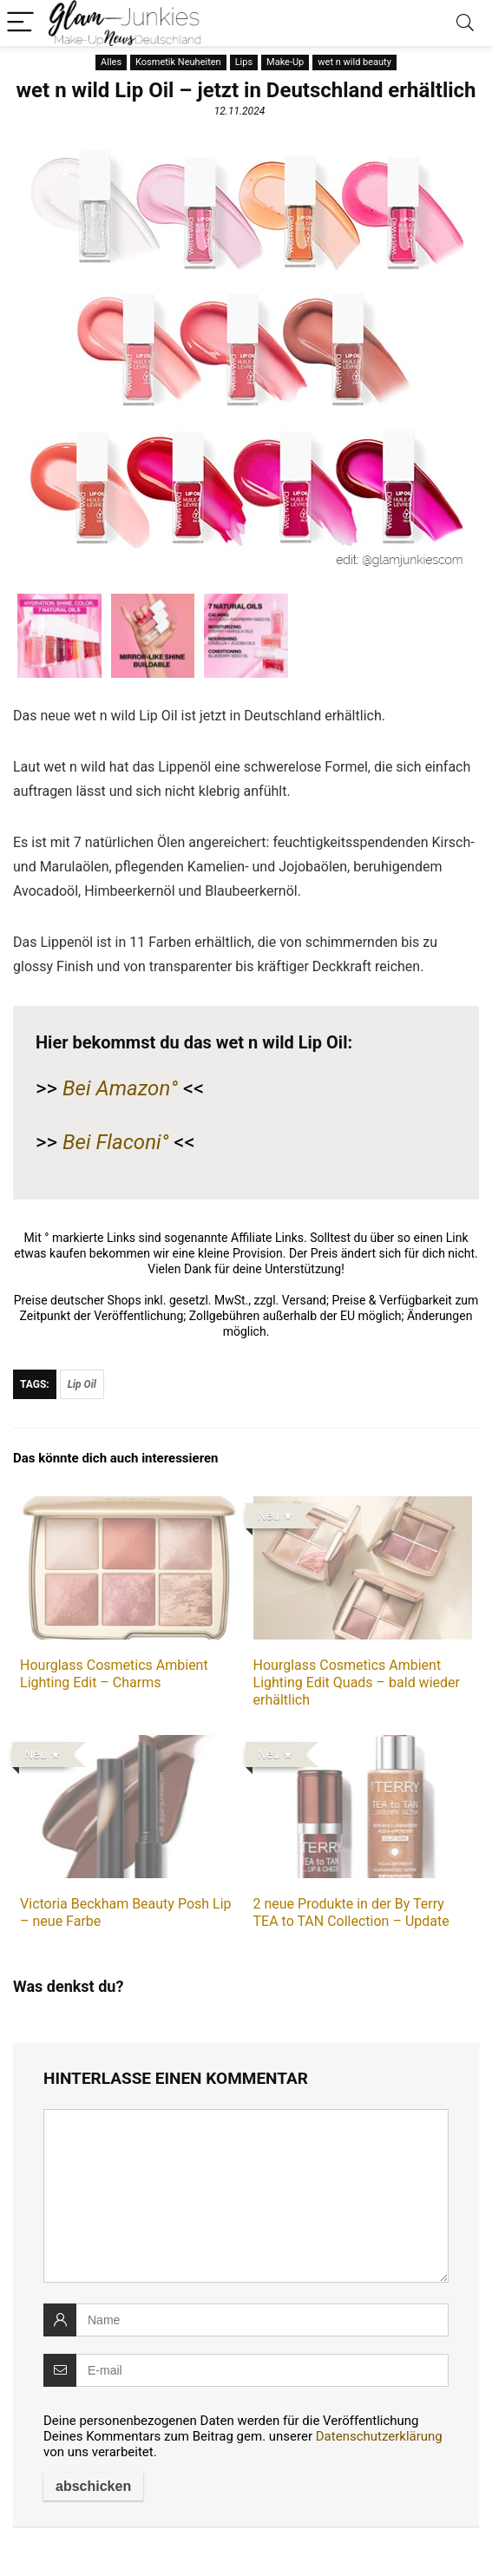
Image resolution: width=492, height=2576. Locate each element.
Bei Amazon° (120, 1088)
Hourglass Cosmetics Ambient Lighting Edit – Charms (114, 1674)
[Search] (465, 23)
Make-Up (285, 62)
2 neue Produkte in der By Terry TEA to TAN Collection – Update (351, 1912)
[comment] (246, 2196)
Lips (244, 62)
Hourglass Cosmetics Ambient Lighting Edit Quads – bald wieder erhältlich (356, 1682)
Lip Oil (82, 1384)
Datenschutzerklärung (379, 2436)
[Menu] (21, 23)
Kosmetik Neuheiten (178, 62)
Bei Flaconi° (115, 1142)
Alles (111, 62)
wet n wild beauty (354, 62)
